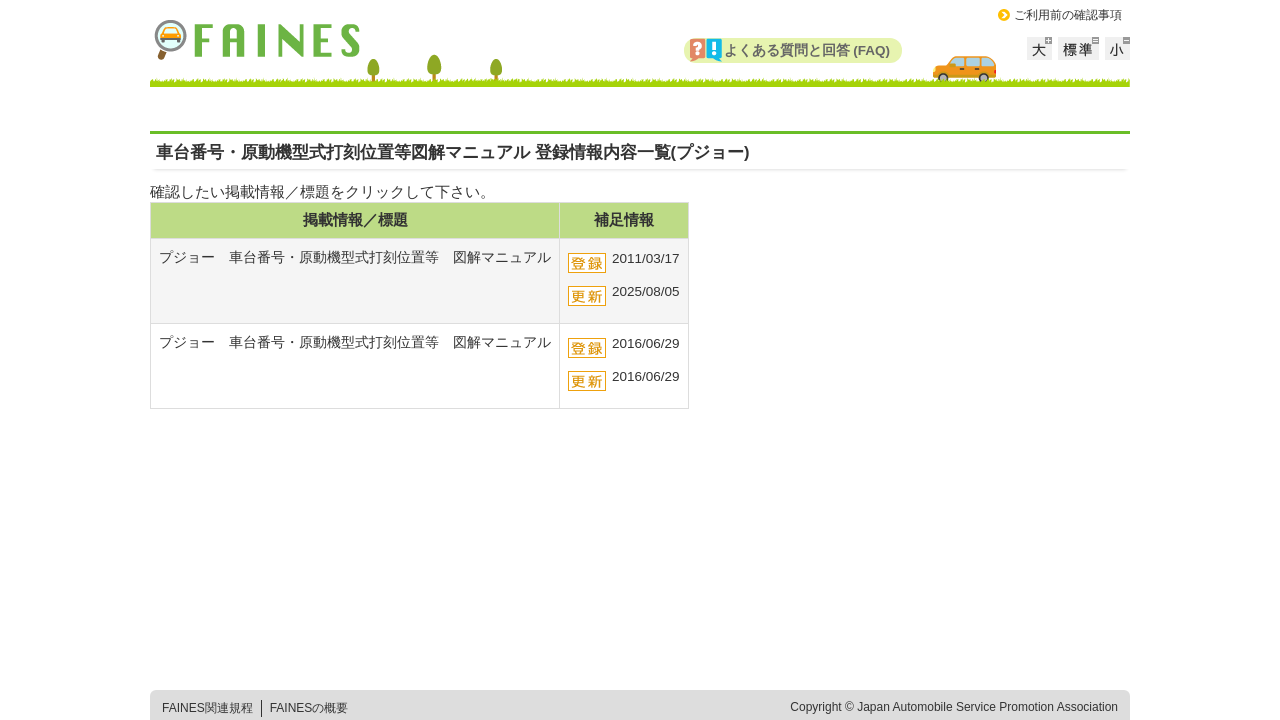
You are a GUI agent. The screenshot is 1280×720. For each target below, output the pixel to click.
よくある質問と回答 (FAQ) (807, 50)
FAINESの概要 (309, 708)
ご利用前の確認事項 (1068, 15)
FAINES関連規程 (207, 708)
